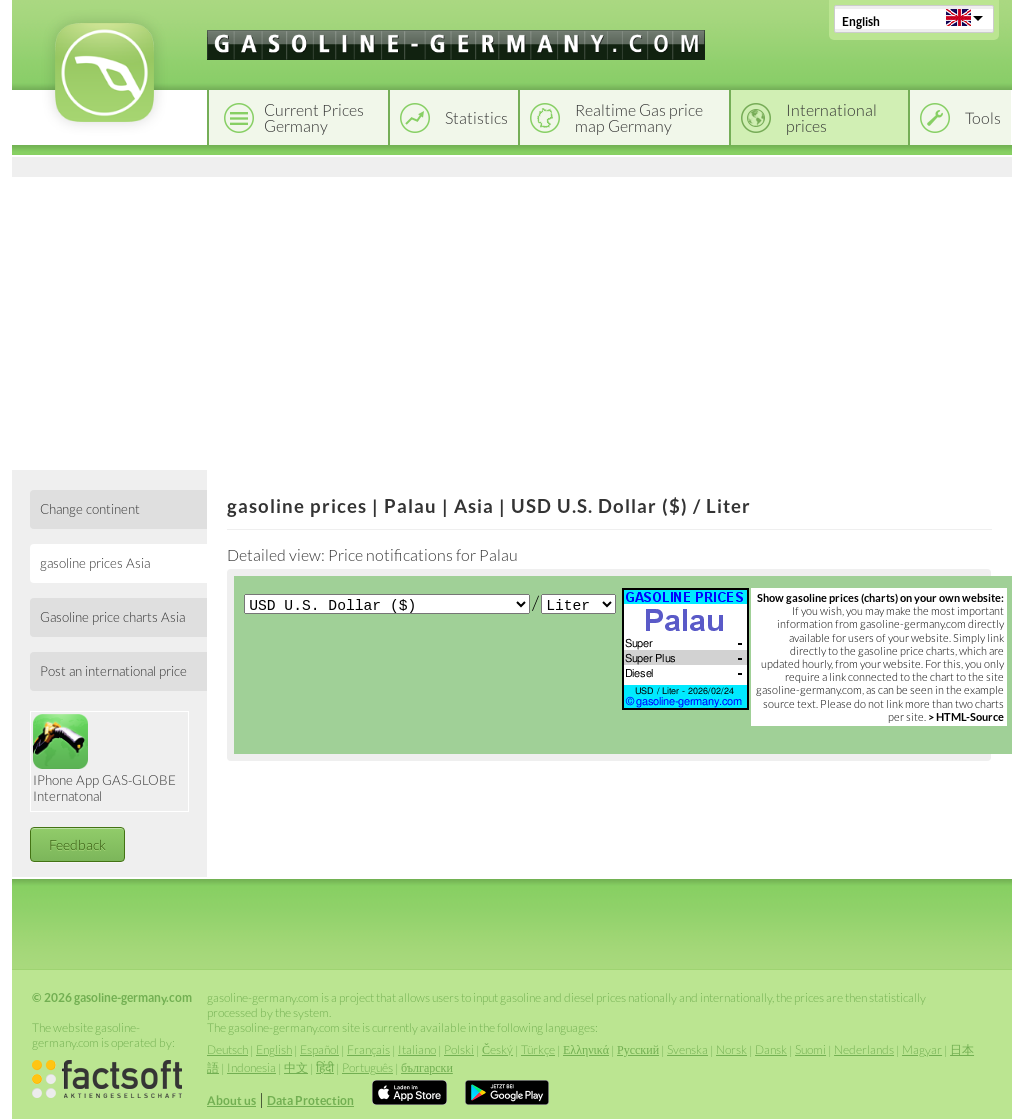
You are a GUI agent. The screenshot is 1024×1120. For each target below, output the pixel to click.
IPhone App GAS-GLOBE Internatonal (104, 759)
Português (367, 1067)
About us (231, 1100)
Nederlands (864, 1049)
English (861, 21)
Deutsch (227, 1049)
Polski (459, 1049)
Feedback (77, 844)
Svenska (687, 1049)
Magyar (922, 1049)
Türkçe (538, 1049)
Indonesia (251, 1067)
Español (319, 1049)
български (427, 1067)
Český (497, 1049)
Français (368, 1049)
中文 (296, 1067)
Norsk (731, 1049)
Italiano (417, 1049)
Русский (638, 1049)
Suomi (810, 1049)
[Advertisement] (512, 320)
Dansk (771, 1049)
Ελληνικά (586, 1049)
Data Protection (310, 1100)
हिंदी (325, 1067)
